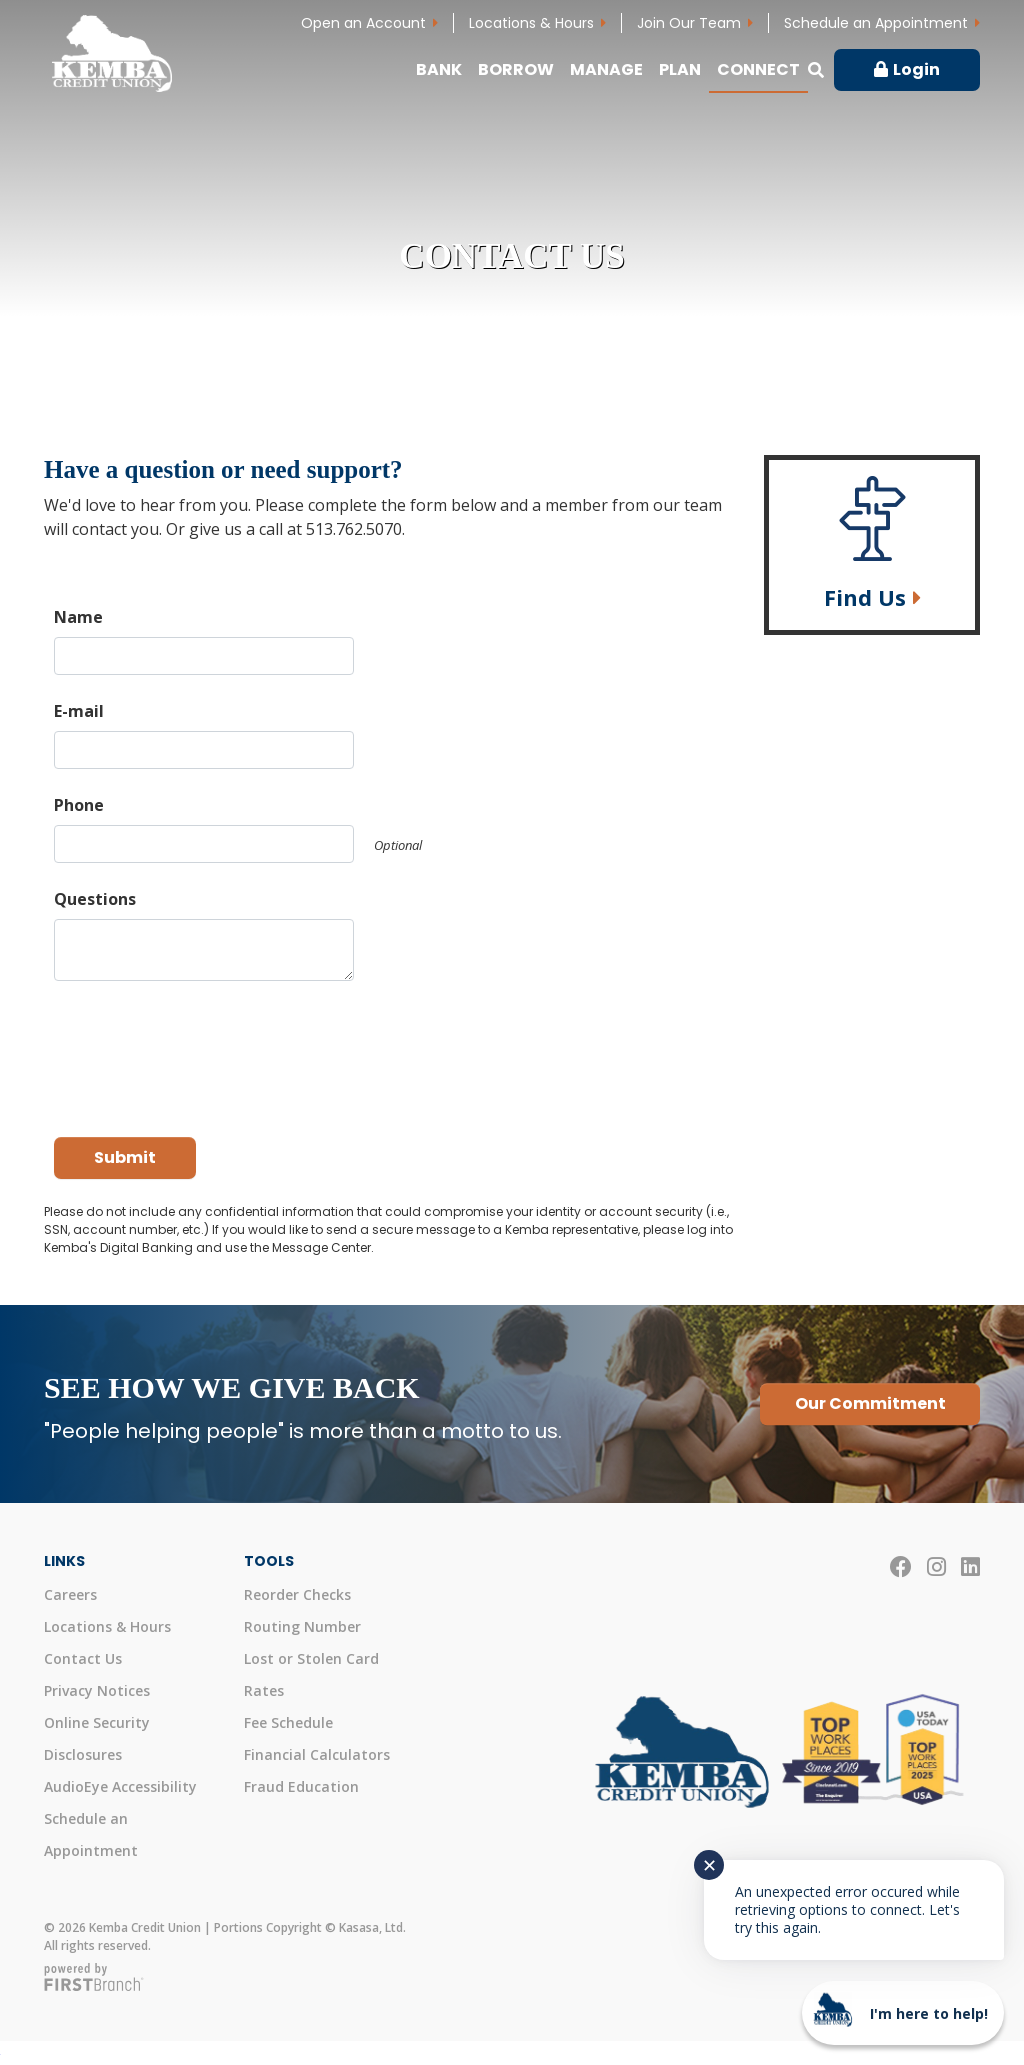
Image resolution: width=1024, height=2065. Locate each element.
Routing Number (302, 1626)
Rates (264, 1690)
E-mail (79, 711)
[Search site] (816, 70)
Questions (95, 899)
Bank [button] (439, 69)
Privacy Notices (97, 1690)
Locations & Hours (531, 23)
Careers (70, 1594)
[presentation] (206, 1050)
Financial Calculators (317, 1754)
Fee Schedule (288, 1722)
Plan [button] (680, 69)
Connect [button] (758, 69)
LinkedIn (970, 1567)
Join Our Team (689, 23)
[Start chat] (903, 2013)
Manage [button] (606, 69)
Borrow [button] (516, 69)
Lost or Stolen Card (311, 1658)
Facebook (901, 1567)
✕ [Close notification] (709, 1865)
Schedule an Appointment (876, 23)
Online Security (97, 1722)
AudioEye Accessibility (120, 1786)
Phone (79, 805)
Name (78, 617)
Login (916, 69)
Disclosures (83, 1754)
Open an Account (363, 23)
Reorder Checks (297, 1594)
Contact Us (83, 1658)
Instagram (936, 1567)
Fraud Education (301, 1786)
